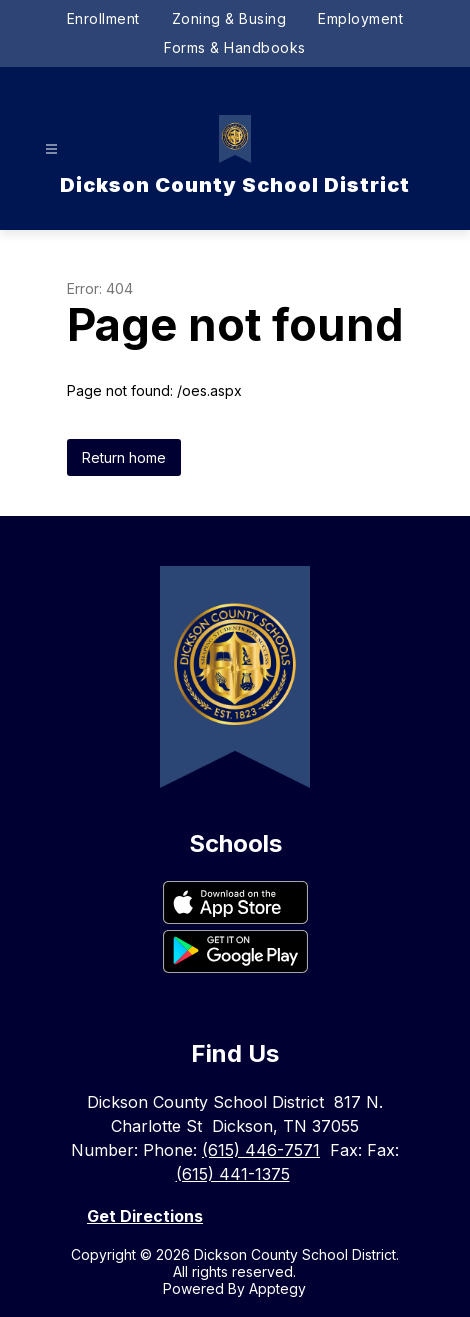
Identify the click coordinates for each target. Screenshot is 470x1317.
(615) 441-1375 (233, 1174)
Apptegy (277, 1288)
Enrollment (103, 18)
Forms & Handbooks (235, 47)
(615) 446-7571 (261, 1150)
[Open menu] (51, 149)
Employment (360, 18)
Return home (124, 457)
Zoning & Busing (229, 18)
